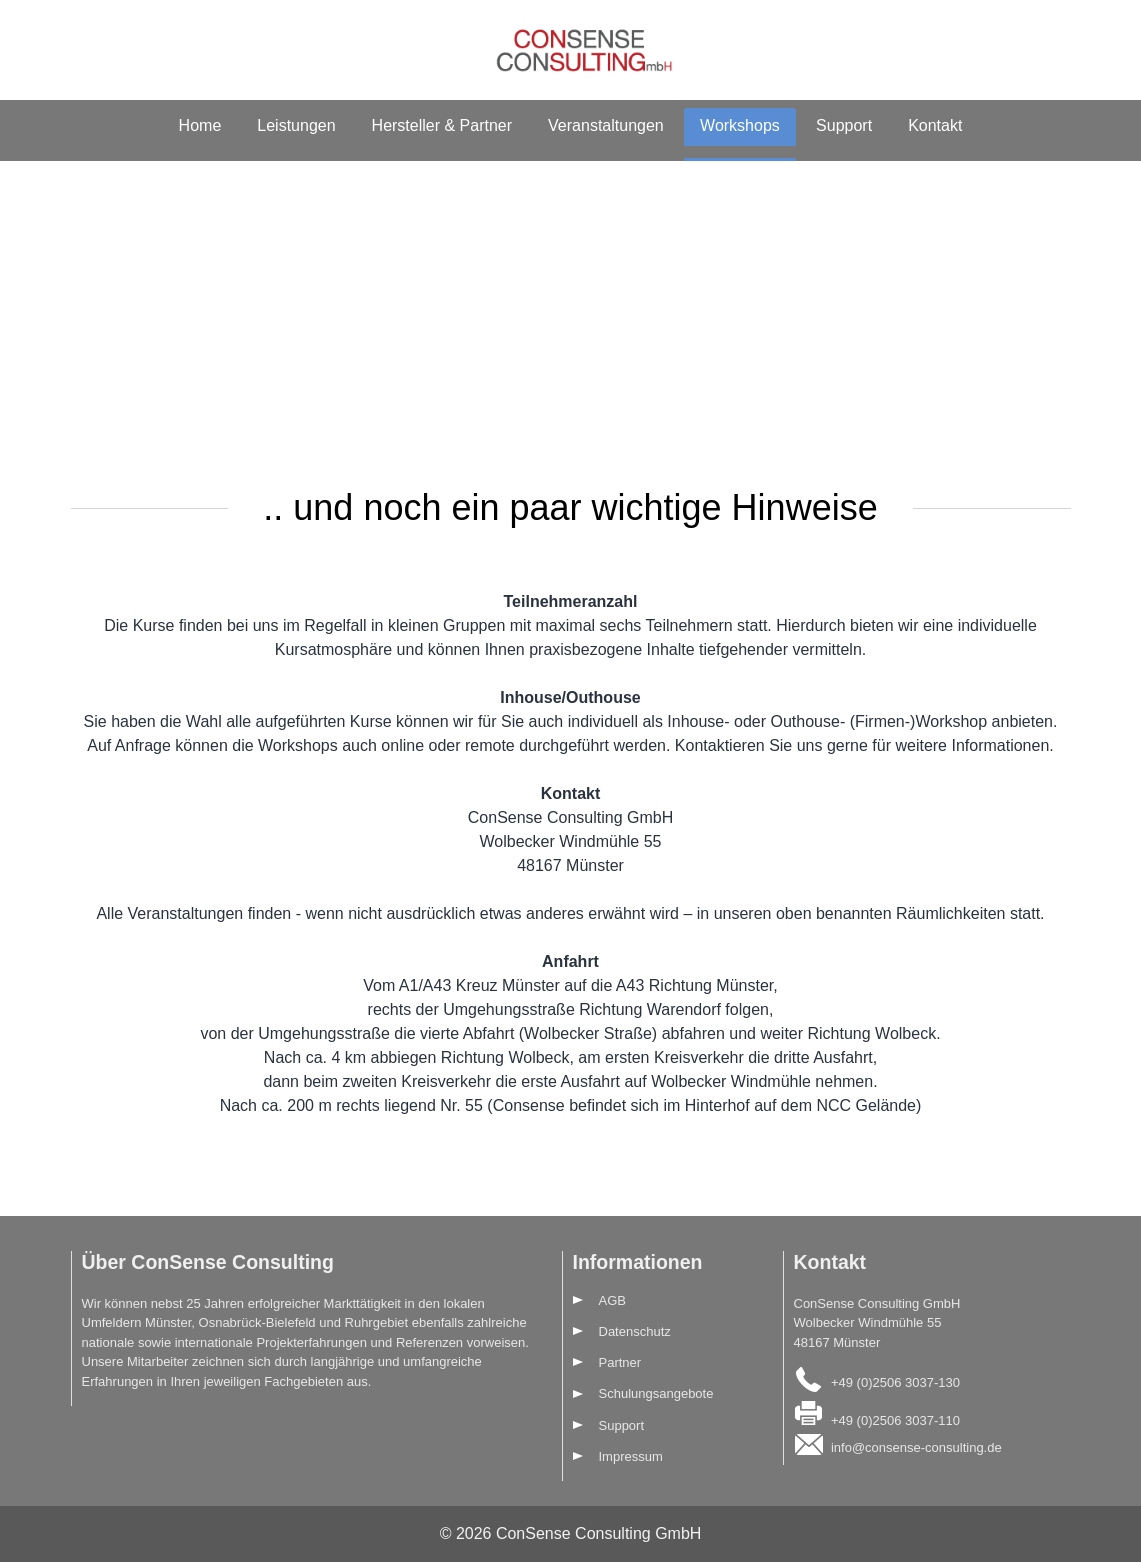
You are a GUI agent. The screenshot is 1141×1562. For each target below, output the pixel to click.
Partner (620, 1362)
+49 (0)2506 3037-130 (895, 1382)
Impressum (631, 1456)
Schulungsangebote (656, 1393)
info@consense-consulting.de (916, 1447)
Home (200, 125)
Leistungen (296, 125)
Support (844, 125)
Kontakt (935, 125)
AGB (612, 1300)
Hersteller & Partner (442, 125)
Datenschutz (635, 1331)
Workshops (740, 125)
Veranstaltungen (606, 125)
